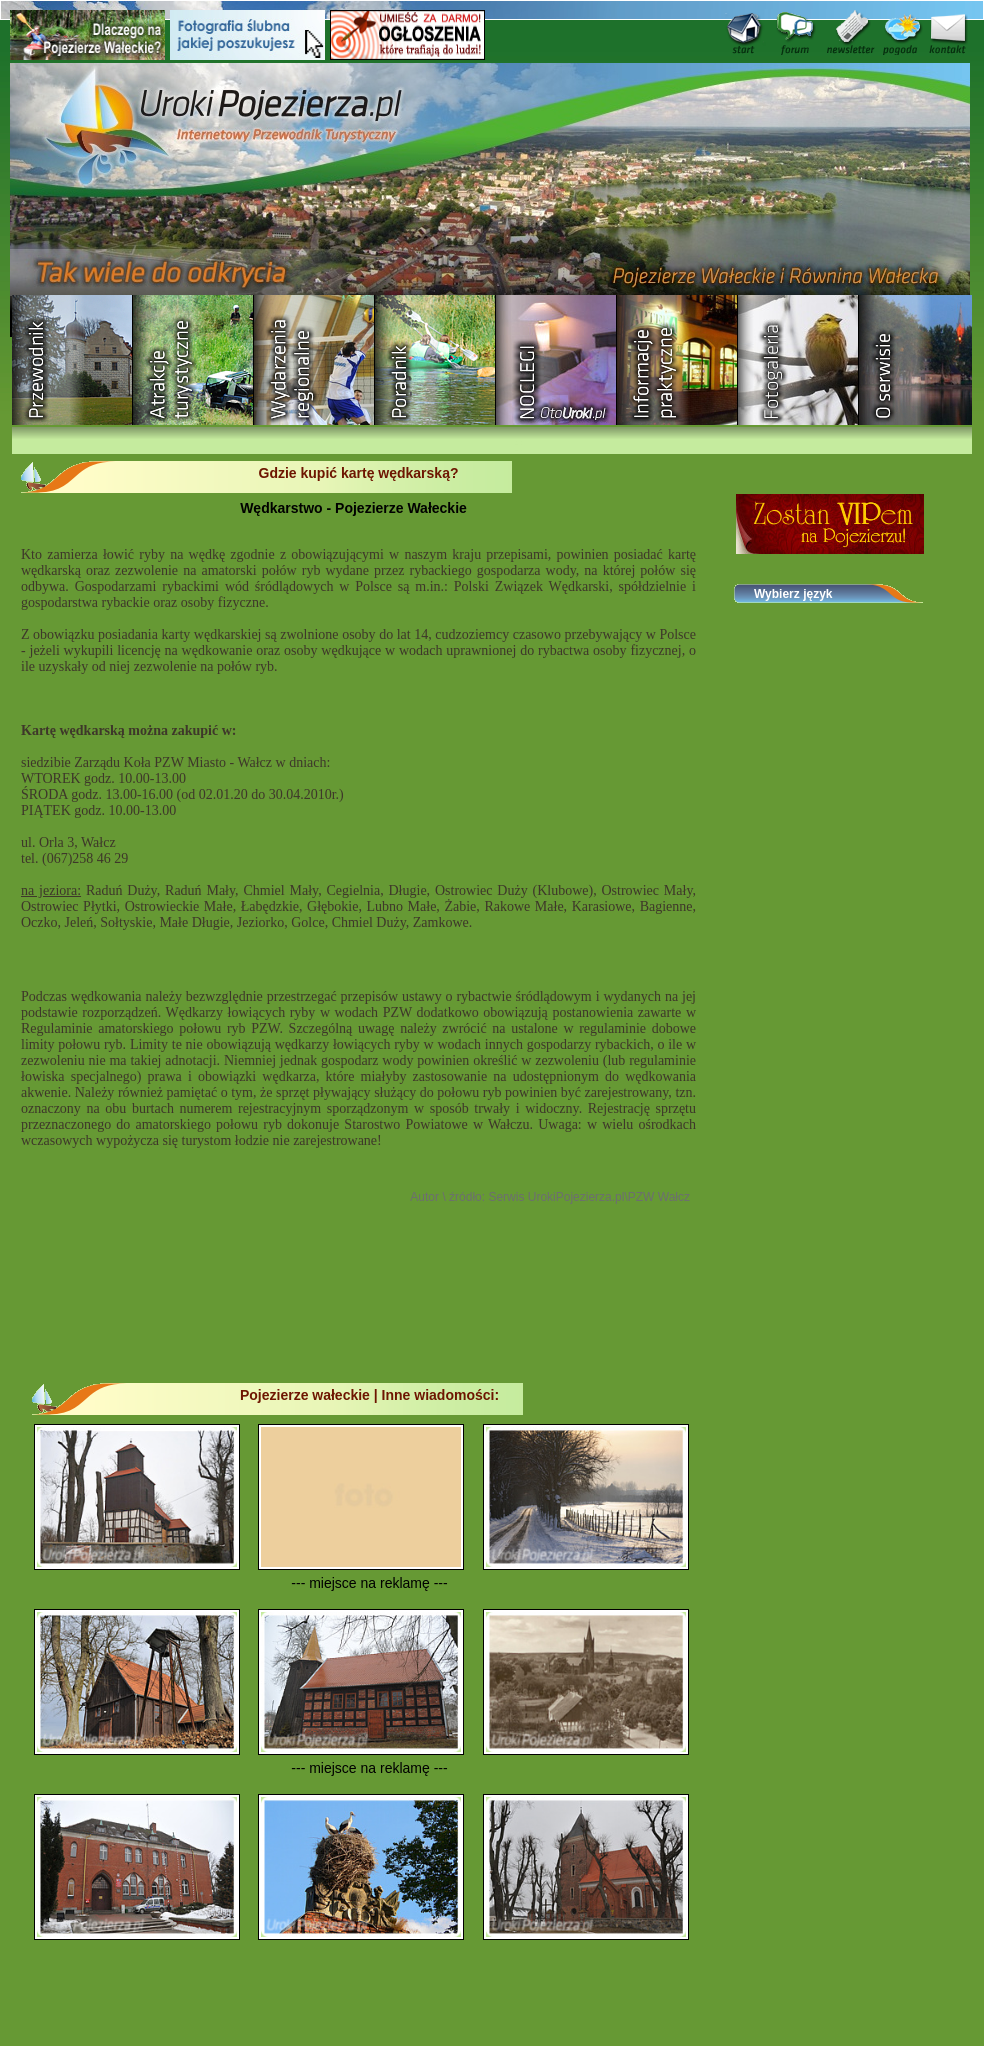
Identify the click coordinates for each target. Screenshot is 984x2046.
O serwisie (919, 360)
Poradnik (435, 360)
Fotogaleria (798, 360)
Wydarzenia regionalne (314, 360)
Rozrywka (193, 360)
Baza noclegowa (556, 360)
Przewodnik (72, 360)
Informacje (677, 360)
